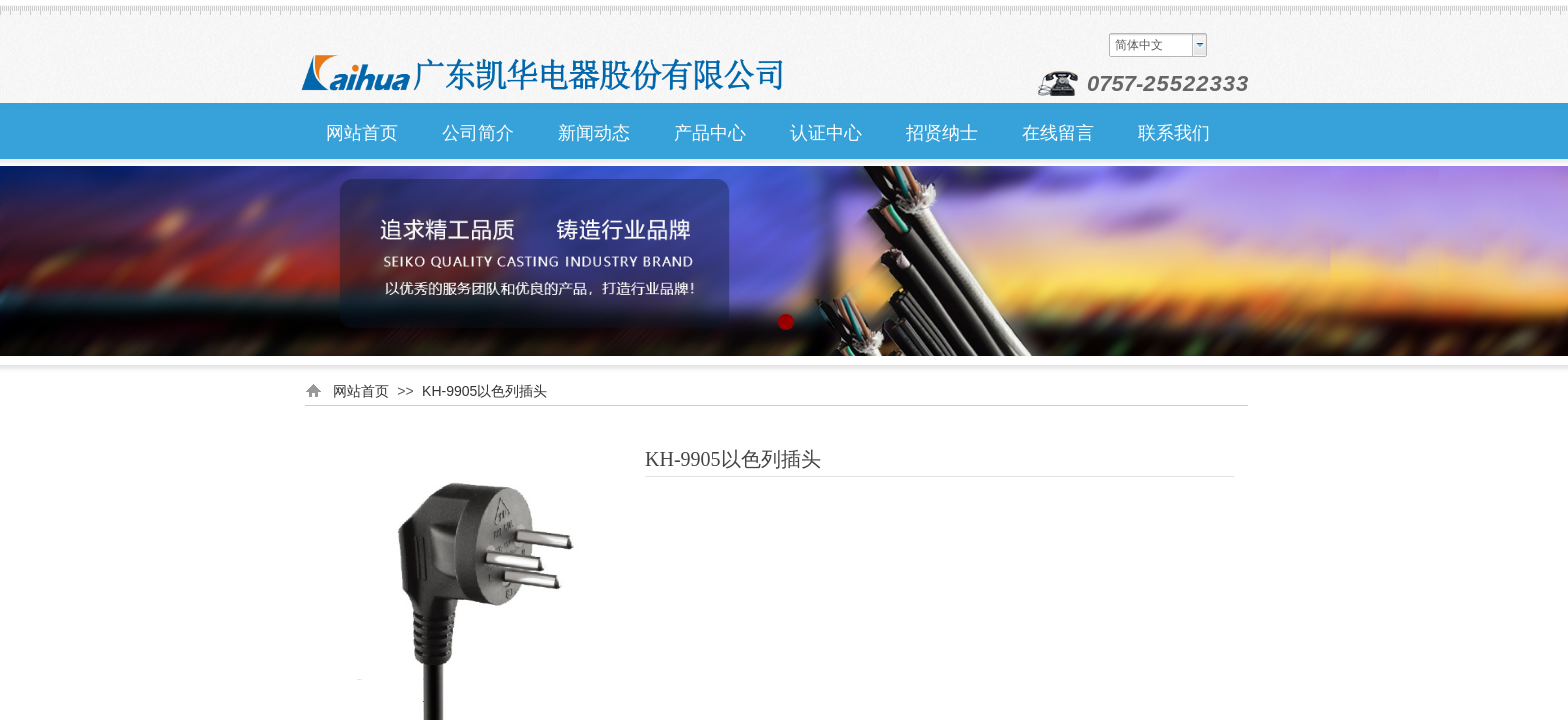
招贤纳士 (942, 133)
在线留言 (1058, 133)
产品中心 (710, 133)
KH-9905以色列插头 (484, 391)
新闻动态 (594, 133)
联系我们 (1174, 133)
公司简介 (478, 133)
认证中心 (826, 133)
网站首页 (362, 133)
